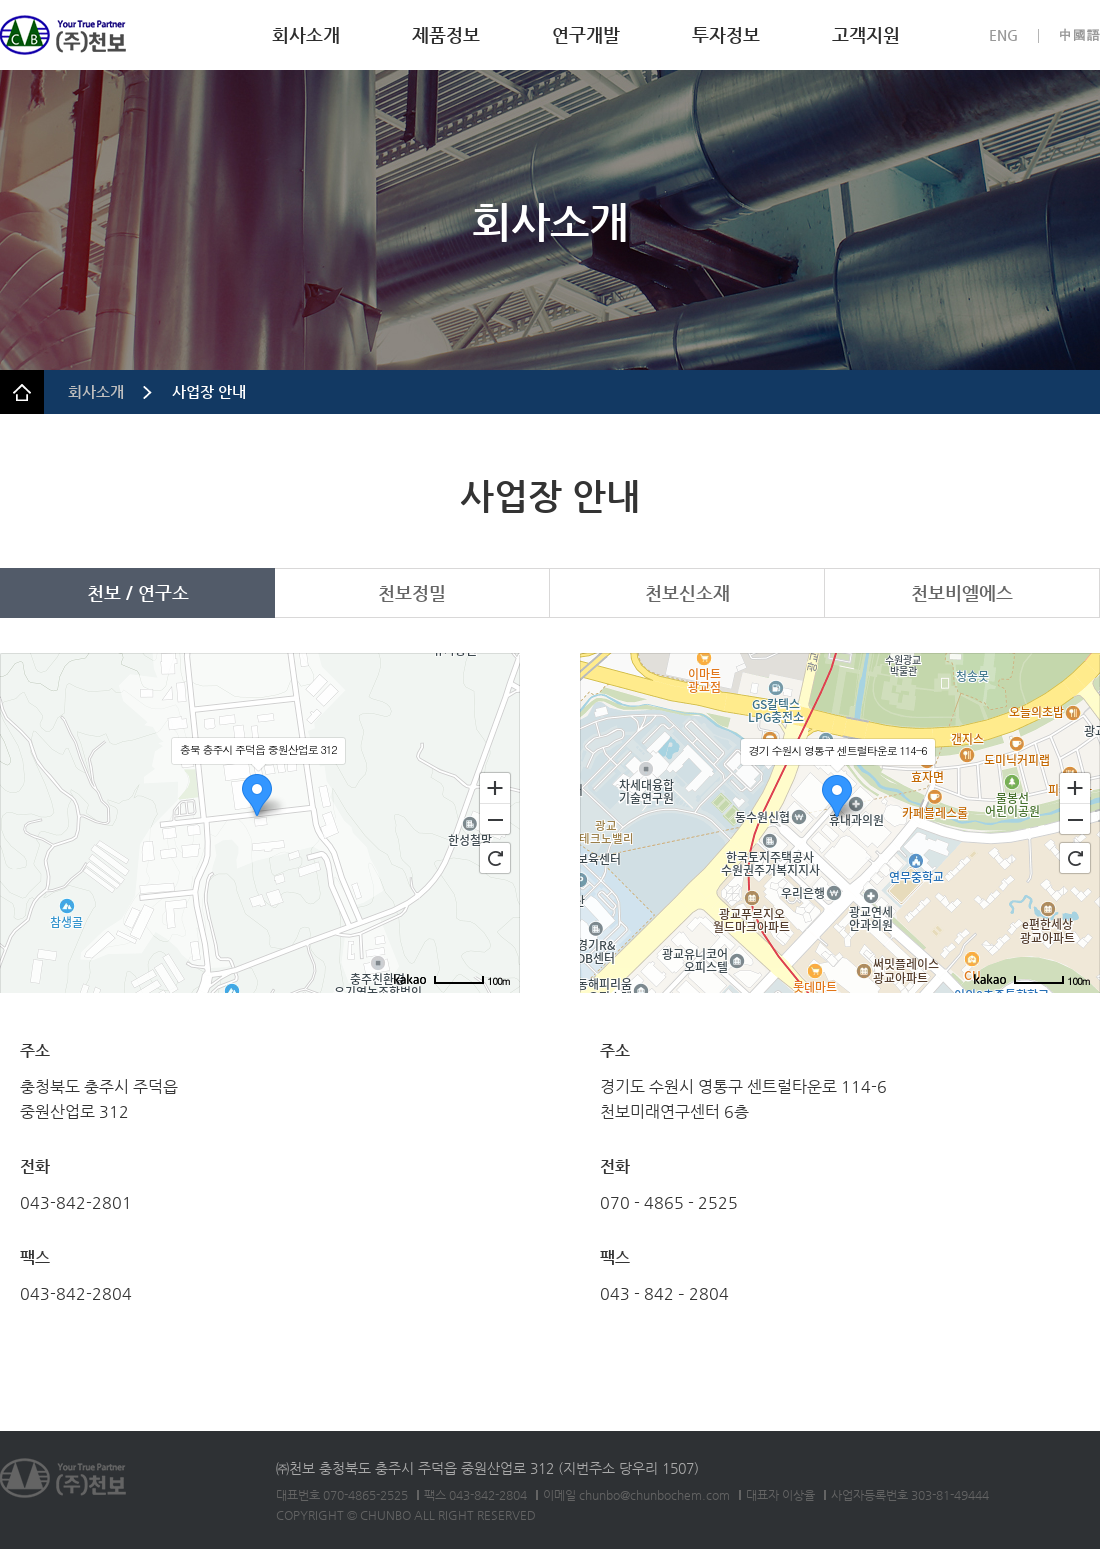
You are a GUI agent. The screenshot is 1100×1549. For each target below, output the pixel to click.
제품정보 (446, 34)
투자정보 (726, 34)
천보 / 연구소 (138, 592)
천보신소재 (687, 592)
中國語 (1079, 35)
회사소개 (306, 34)
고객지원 (866, 34)
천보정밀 (412, 592)
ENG (1003, 35)
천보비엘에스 (962, 592)
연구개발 (586, 34)
